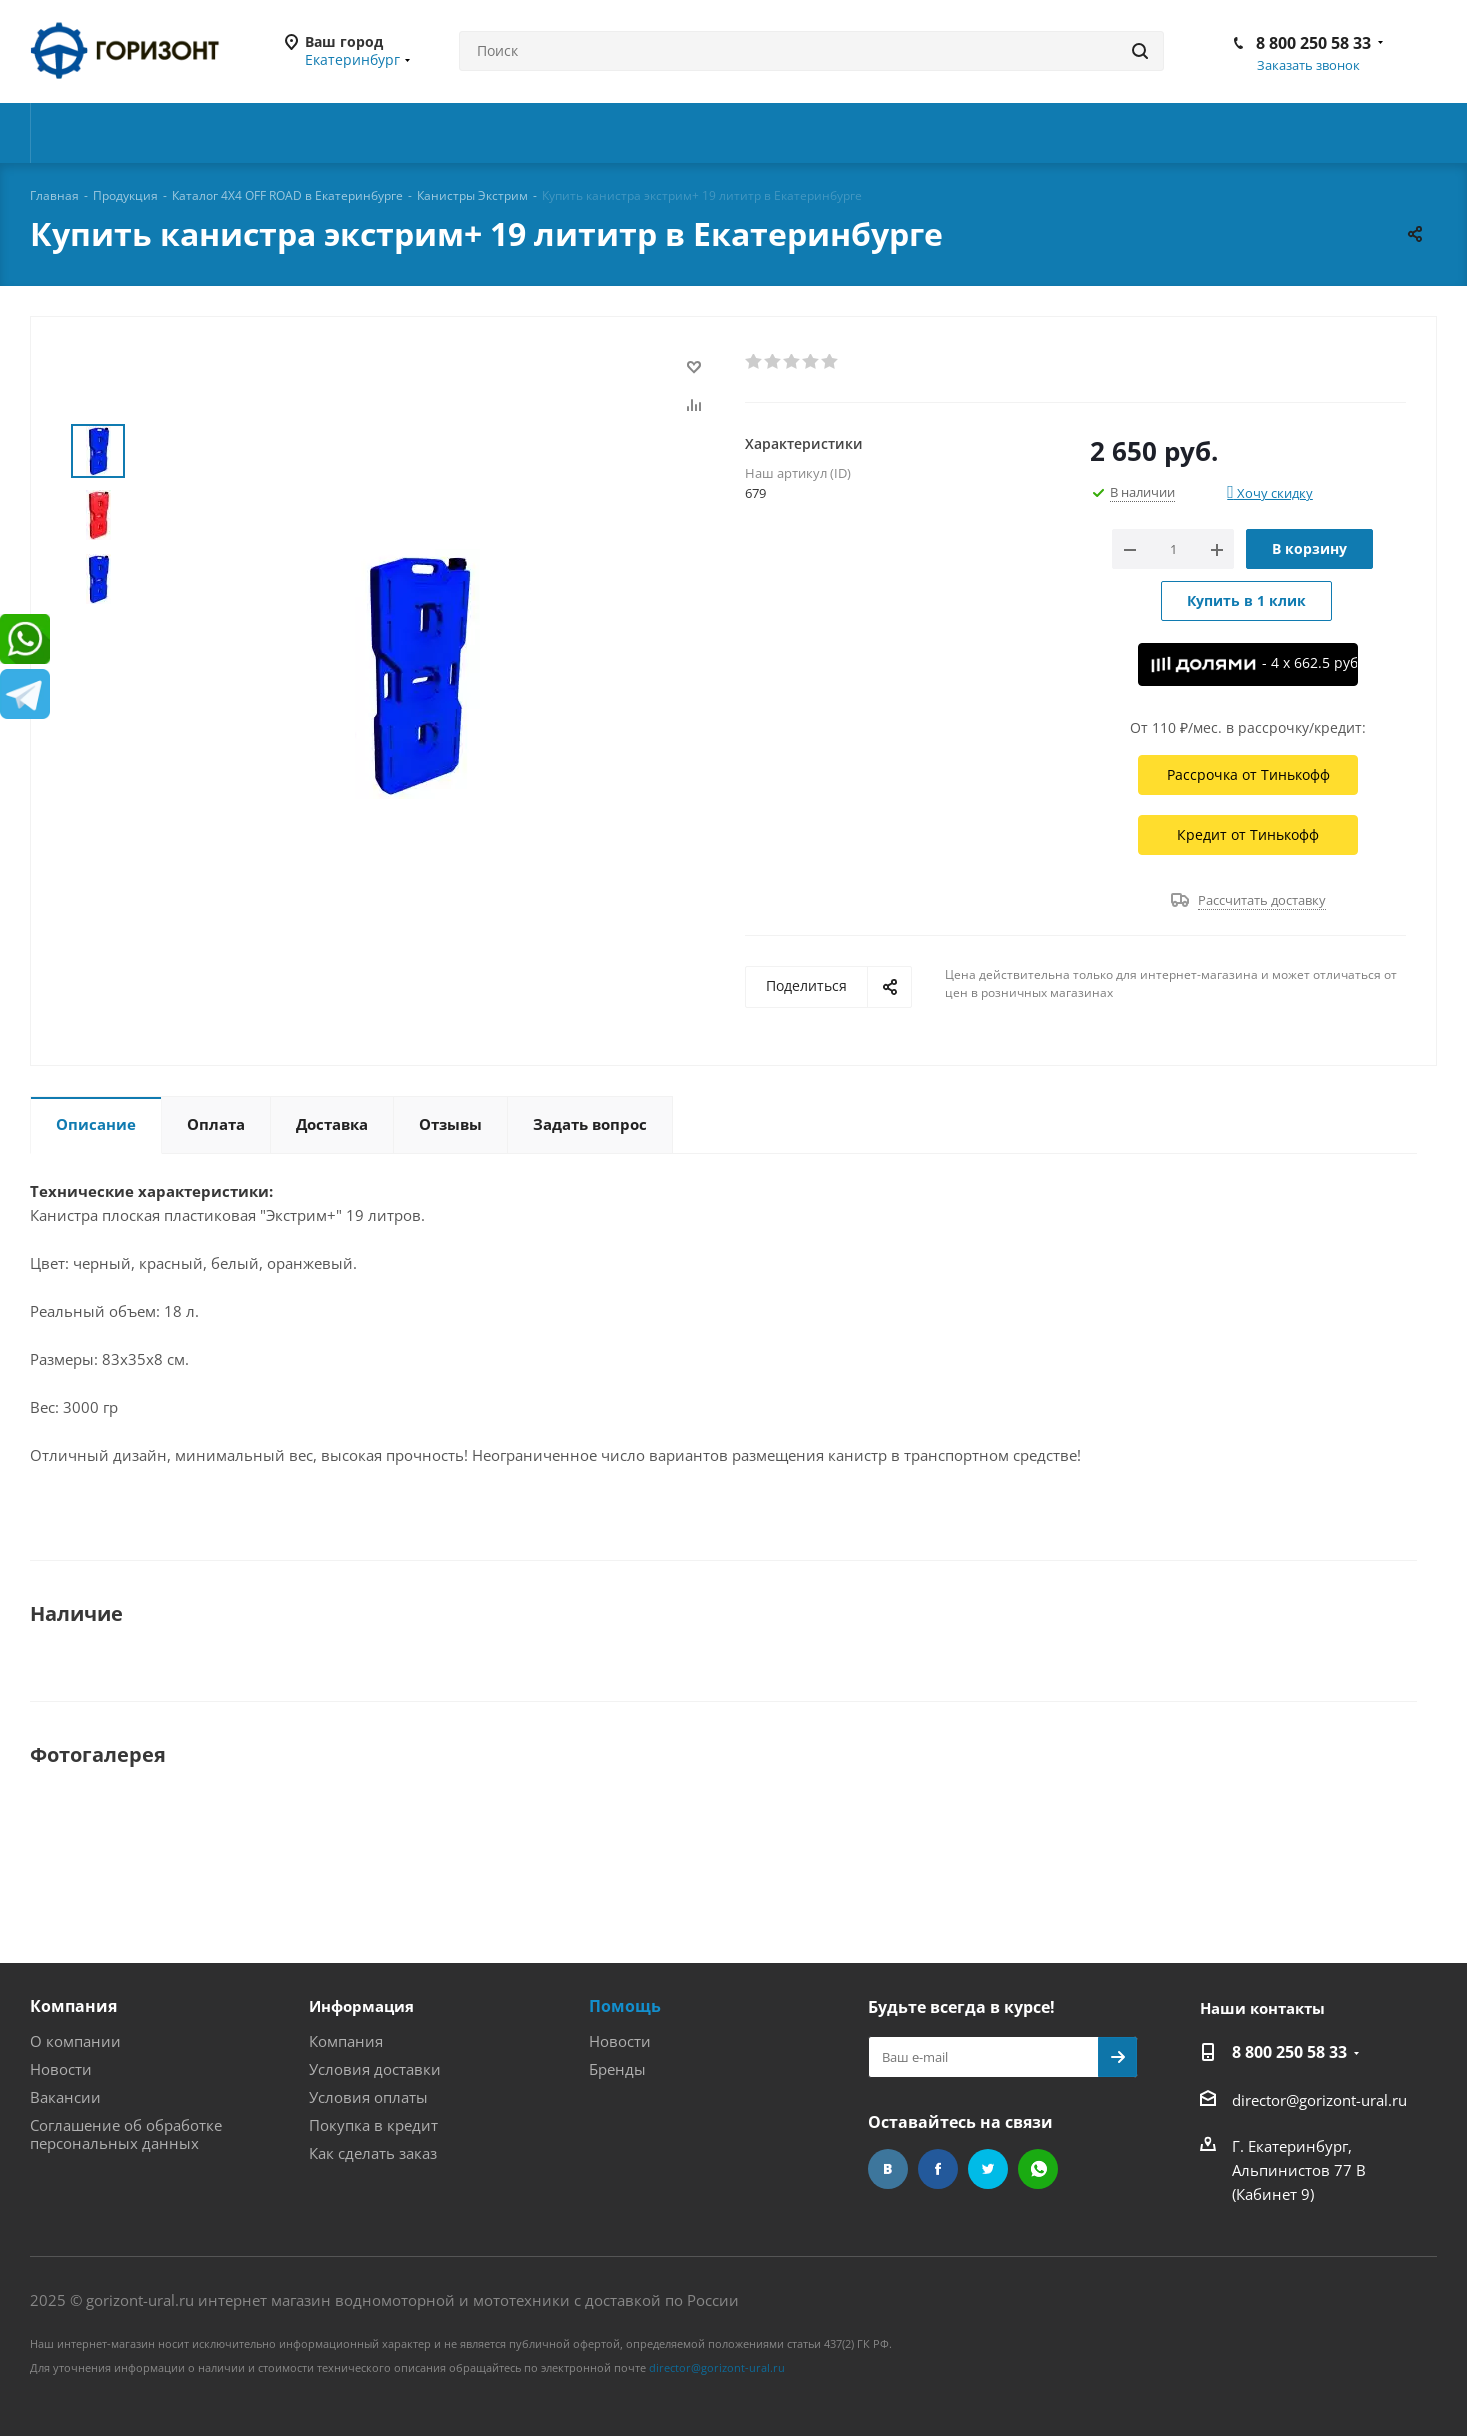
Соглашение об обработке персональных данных (126, 2134)
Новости (61, 2069)
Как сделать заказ (373, 2153)
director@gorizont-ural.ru (1319, 2100)
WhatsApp (1038, 2169)
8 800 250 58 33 (1313, 43)
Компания (73, 2006)
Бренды (617, 2069)
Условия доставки (375, 2069)
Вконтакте (888, 2169)
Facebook (938, 2169)
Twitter (988, 2169)
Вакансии (65, 2097)
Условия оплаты (368, 2097)
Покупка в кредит (373, 2125)
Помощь (625, 2006)
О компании (75, 2041)
